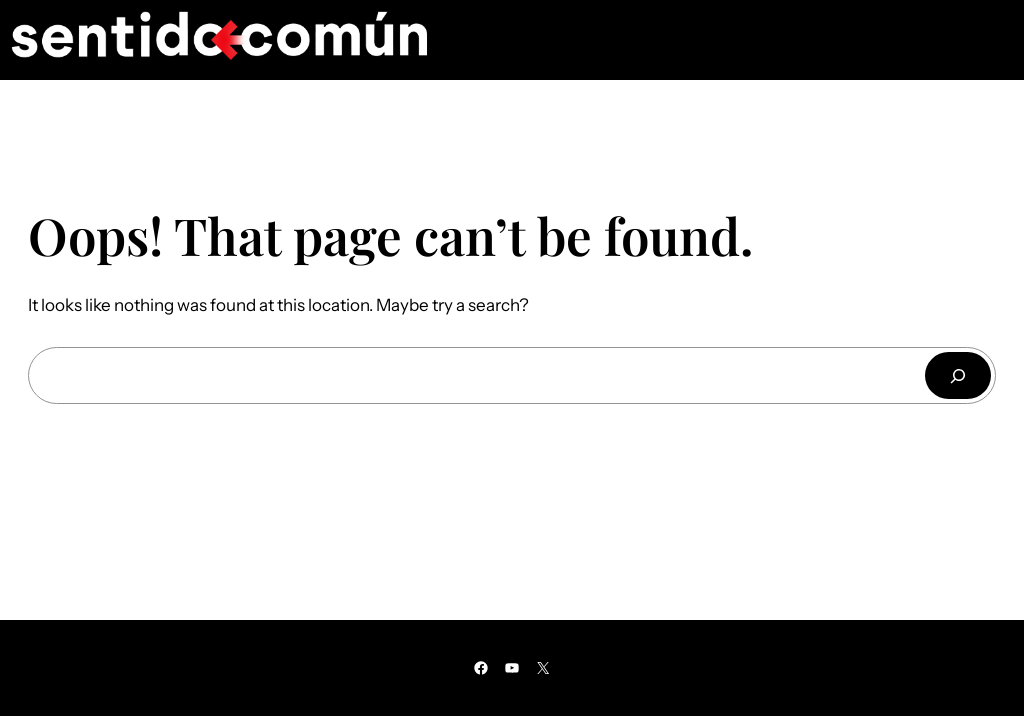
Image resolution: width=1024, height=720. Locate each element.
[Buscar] (958, 375)
